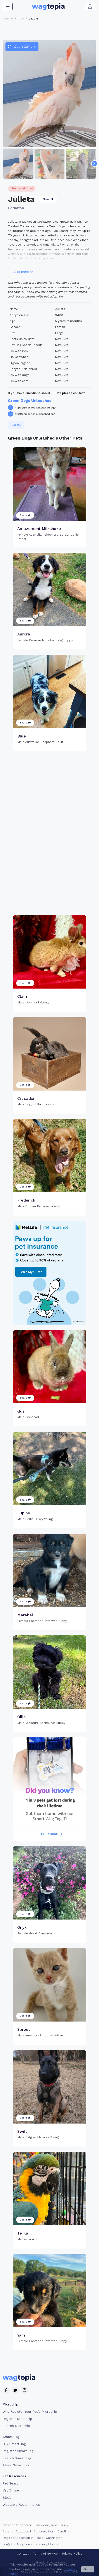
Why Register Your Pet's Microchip (30, 2412)
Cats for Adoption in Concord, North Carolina (36, 2531)
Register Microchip (17, 2419)
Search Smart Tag (17, 2458)
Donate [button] (16, 424)
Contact (23, 2553)
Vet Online (11, 2490)
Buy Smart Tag (14, 2444)
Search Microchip (16, 2426)
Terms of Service (45, 2553)
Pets (21, 18)
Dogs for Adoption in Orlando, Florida (30, 2544)
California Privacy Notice (50, 2562)
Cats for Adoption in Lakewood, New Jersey (35, 2525)
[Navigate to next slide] (94, 163)
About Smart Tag (16, 2465)
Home (9, 18)
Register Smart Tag (18, 2451)
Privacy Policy (72, 2553)
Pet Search (11, 2483)
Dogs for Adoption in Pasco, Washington (32, 2537)
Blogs (7, 2498)
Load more (22, 271)
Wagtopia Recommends (21, 2505)
